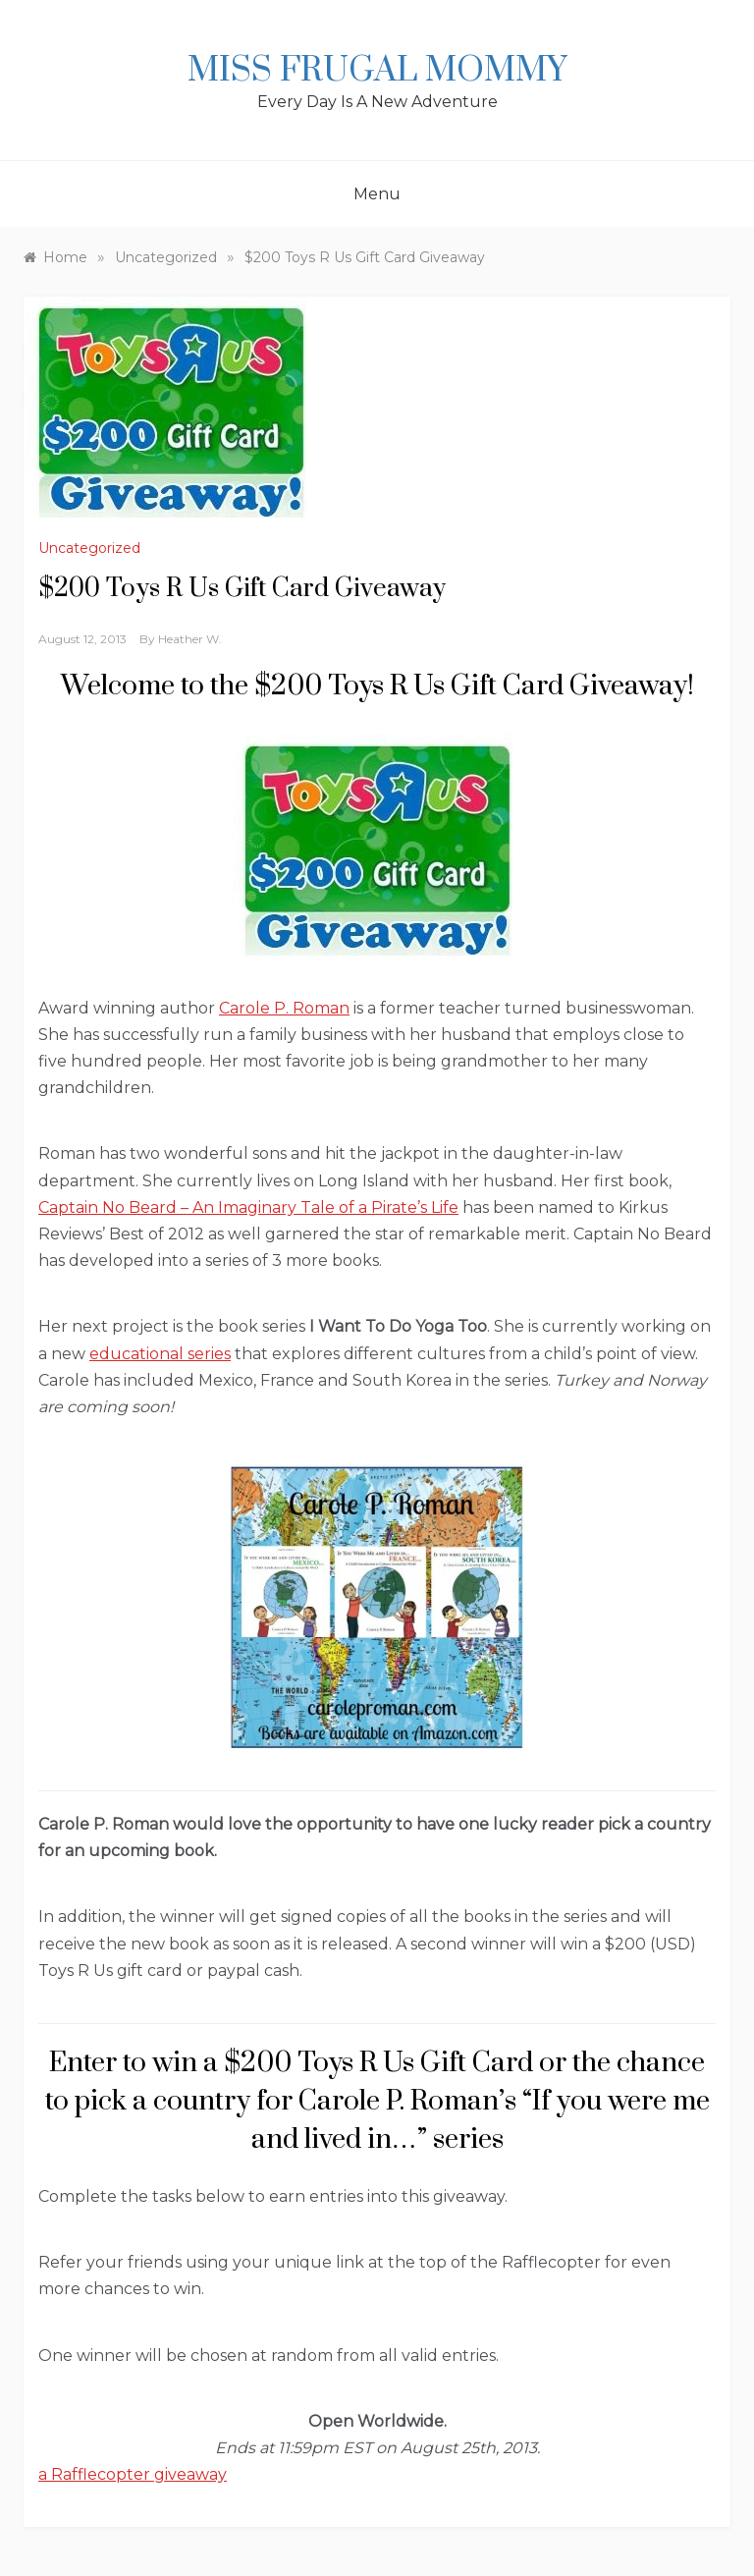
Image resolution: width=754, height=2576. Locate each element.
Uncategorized (89, 548)
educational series (160, 1353)
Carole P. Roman (284, 1008)
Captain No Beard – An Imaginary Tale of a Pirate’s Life (248, 1207)
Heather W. (190, 638)
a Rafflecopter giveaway (132, 2474)
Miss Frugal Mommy (377, 70)
